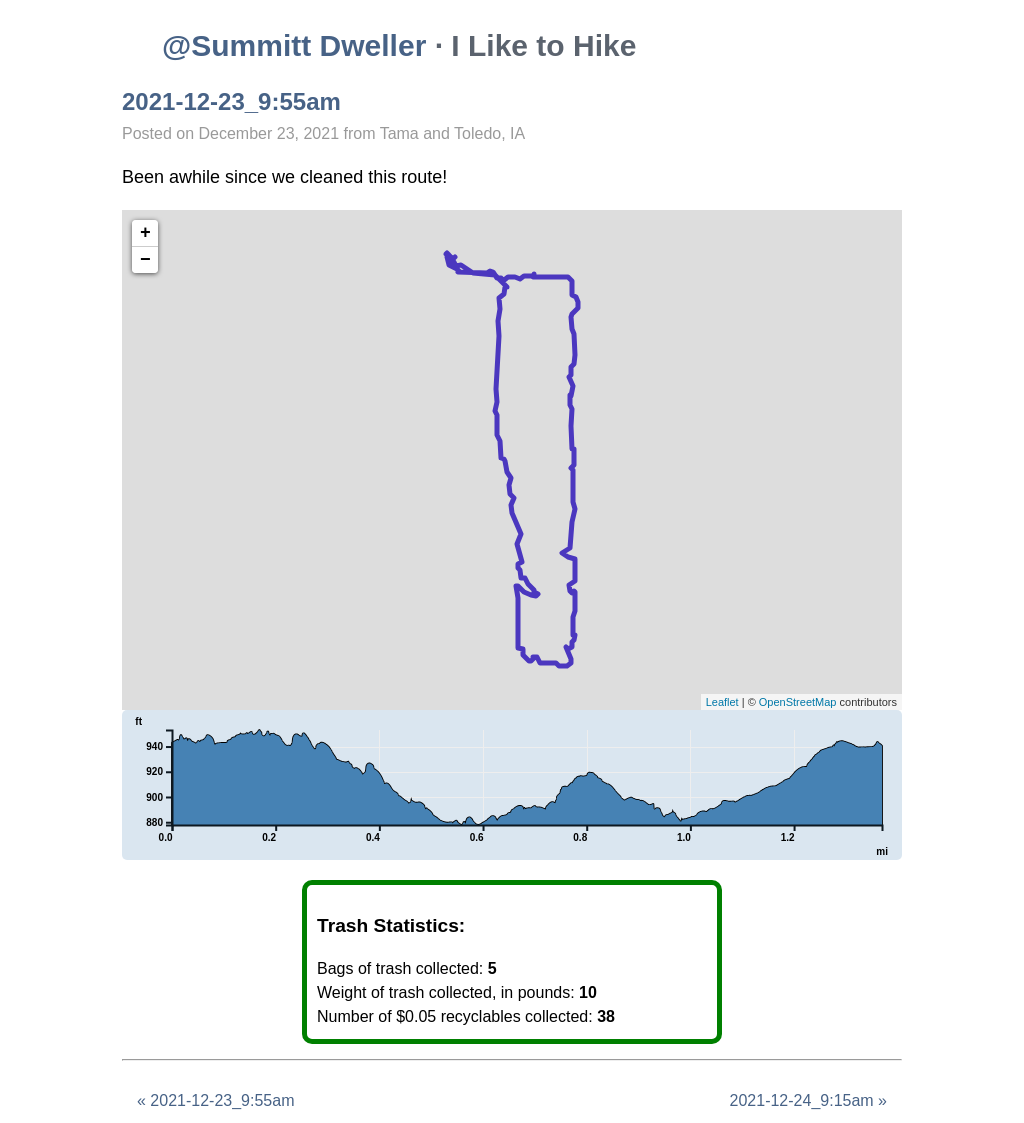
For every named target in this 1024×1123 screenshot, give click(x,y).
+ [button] (145, 233)
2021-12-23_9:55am (231, 101)
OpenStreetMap (798, 702)
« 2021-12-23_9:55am (215, 1100)
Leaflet (722, 702)
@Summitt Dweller (294, 45)
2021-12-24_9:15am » (808, 1100)
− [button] (145, 260)
